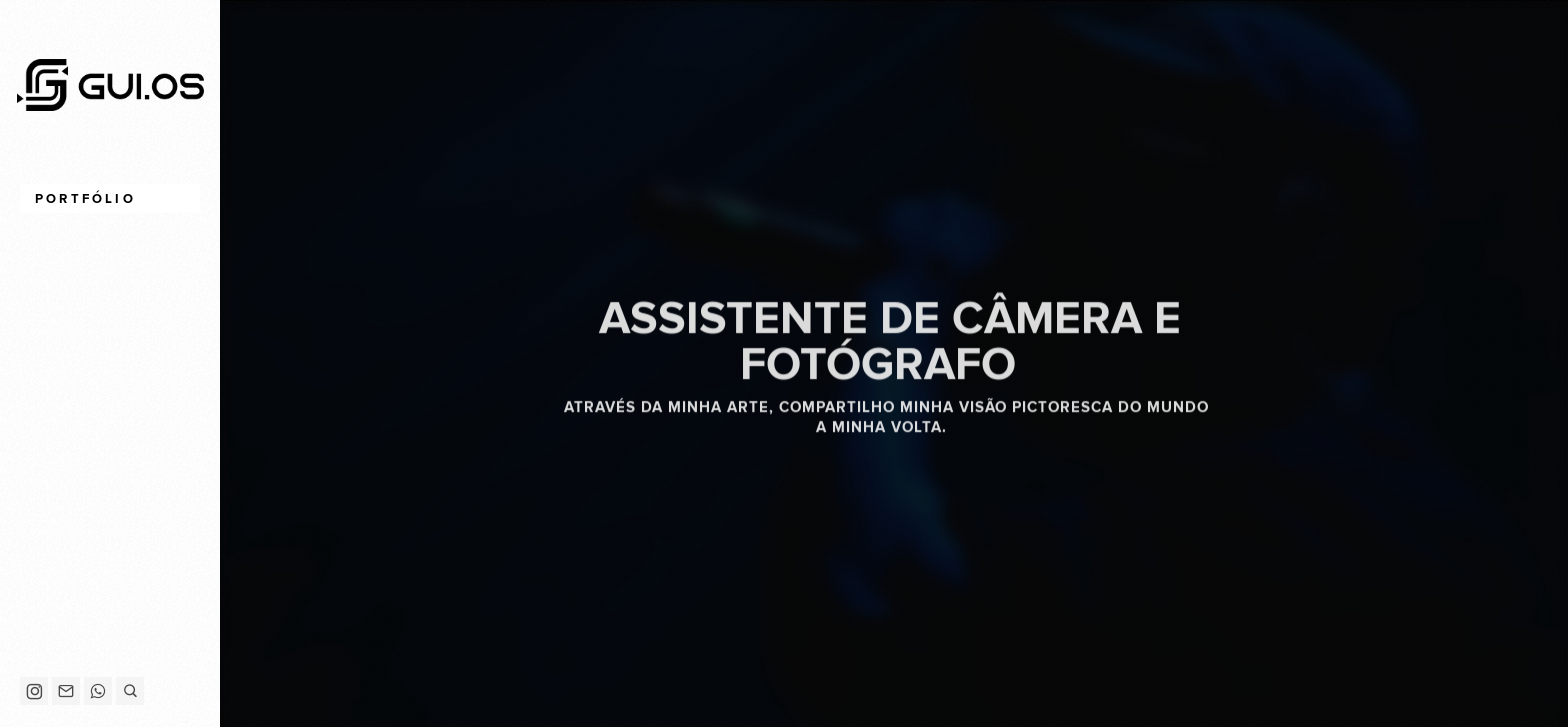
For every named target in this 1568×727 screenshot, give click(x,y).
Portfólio (85, 199)
